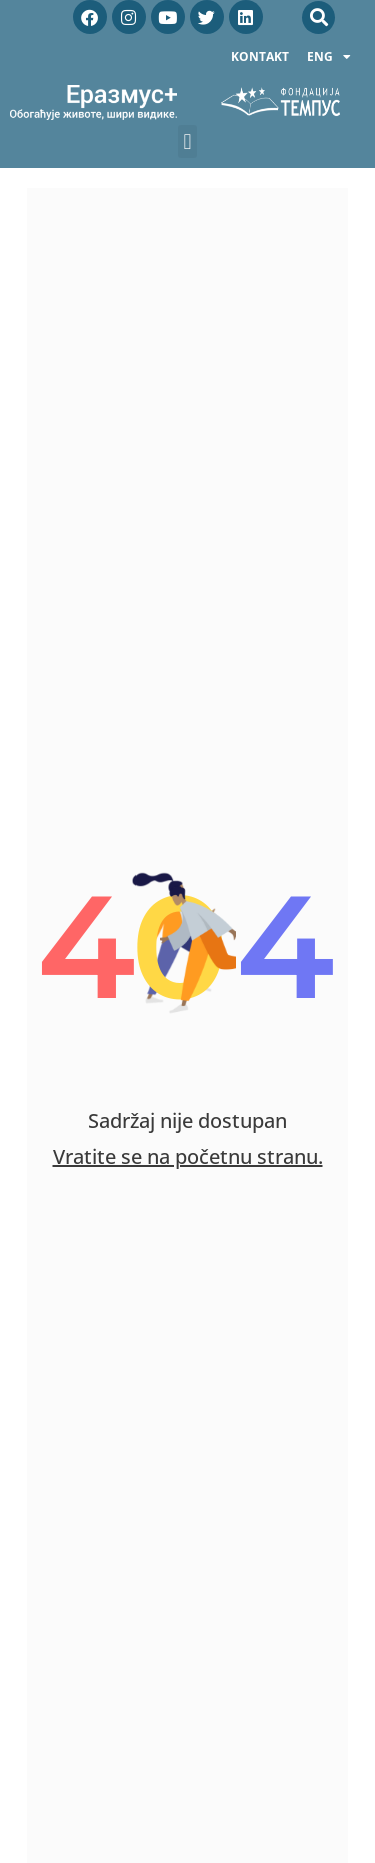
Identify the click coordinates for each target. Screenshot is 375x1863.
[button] (318, 17)
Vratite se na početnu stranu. (188, 1156)
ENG (329, 57)
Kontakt (260, 56)
